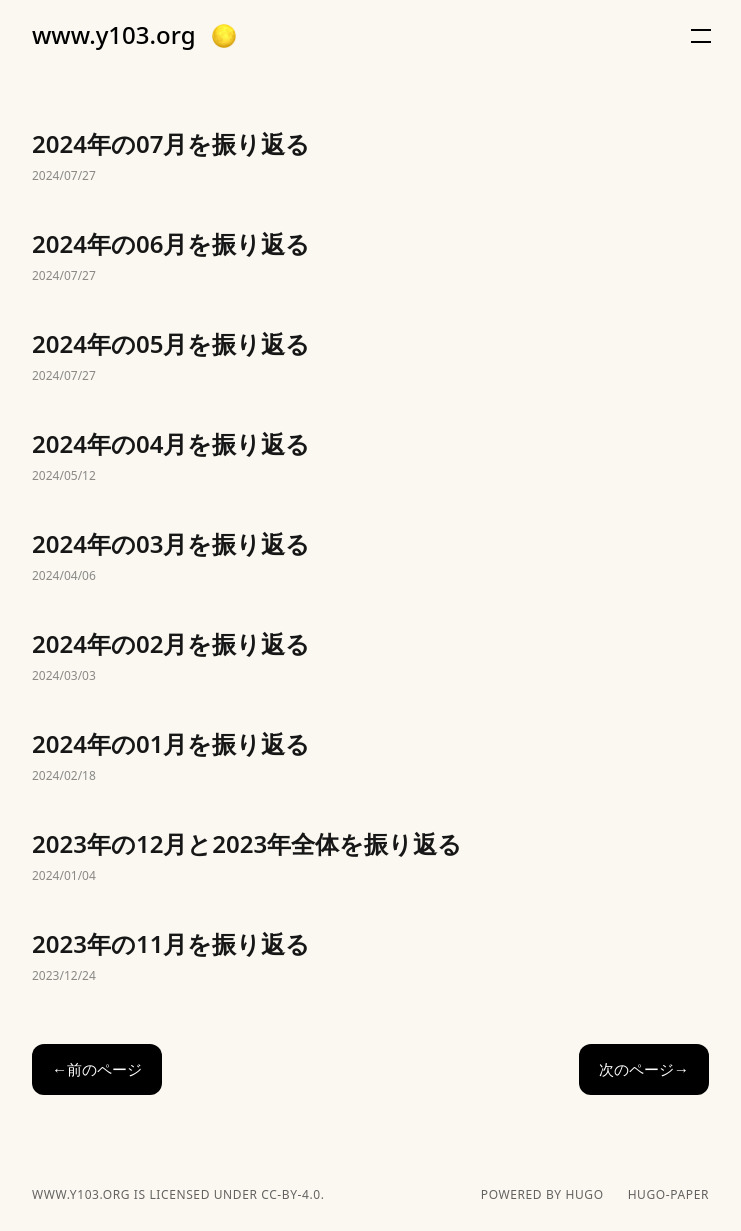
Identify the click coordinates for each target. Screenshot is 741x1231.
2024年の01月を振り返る (370, 758)
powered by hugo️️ (542, 1195)
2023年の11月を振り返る (370, 958)
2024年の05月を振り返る (370, 358)
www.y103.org (114, 35)
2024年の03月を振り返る (370, 558)
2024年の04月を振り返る (370, 458)
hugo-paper (668, 1195)
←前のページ (97, 1069)
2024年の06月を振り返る (370, 258)
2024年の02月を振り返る (370, 658)
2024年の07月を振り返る (370, 158)
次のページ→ (644, 1069)
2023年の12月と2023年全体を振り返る (370, 858)
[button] (224, 36)
